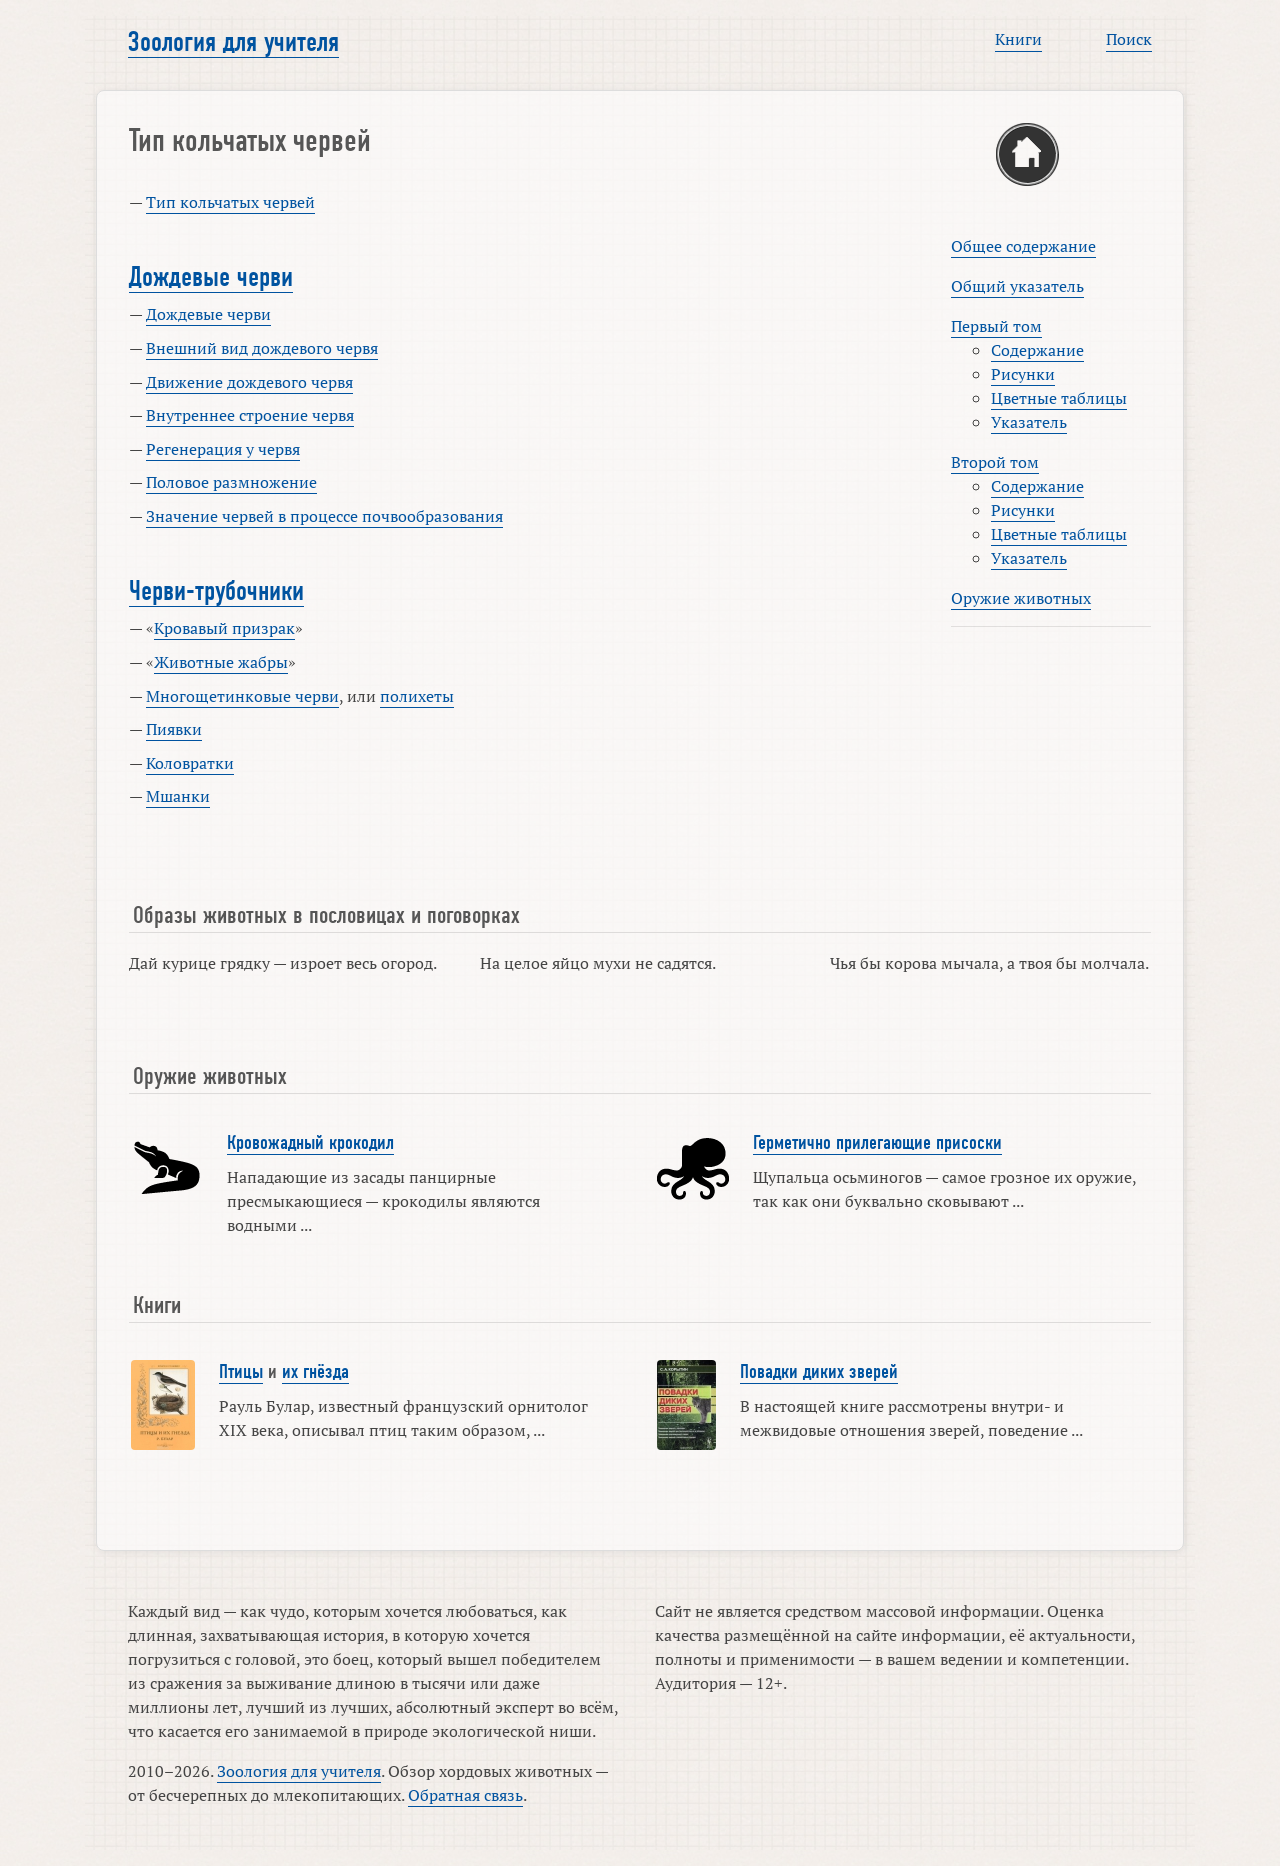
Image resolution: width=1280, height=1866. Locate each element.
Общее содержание (1023, 246)
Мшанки (178, 796)
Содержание (1037, 350)
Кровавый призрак (224, 628)
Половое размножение (231, 482)
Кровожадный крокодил (310, 1143)
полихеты (417, 696)
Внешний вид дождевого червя (262, 348)
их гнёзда (315, 1372)
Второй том (995, 462)
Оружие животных (1021, 598)
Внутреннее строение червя (250, 415)
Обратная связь (465, 1795)
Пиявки (174, 729)
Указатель (1029, 422)
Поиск (1129, 39)
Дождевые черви (211, 277)
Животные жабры (221, 662)
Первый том (996, 326)
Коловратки (190, 763)
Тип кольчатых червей (230, 202)
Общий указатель (1017, 286)
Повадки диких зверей (819, 1372)
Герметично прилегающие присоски (877, 1143)
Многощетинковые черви (242, 696)
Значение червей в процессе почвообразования (324, 516)
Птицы (241, 1372)
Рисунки (1023, 374)
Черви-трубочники (216, 591)
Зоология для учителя (233, 42)
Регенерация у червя (223, 449)
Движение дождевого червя (249, 382)
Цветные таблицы (1059, 398)
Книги (1018, 39)
